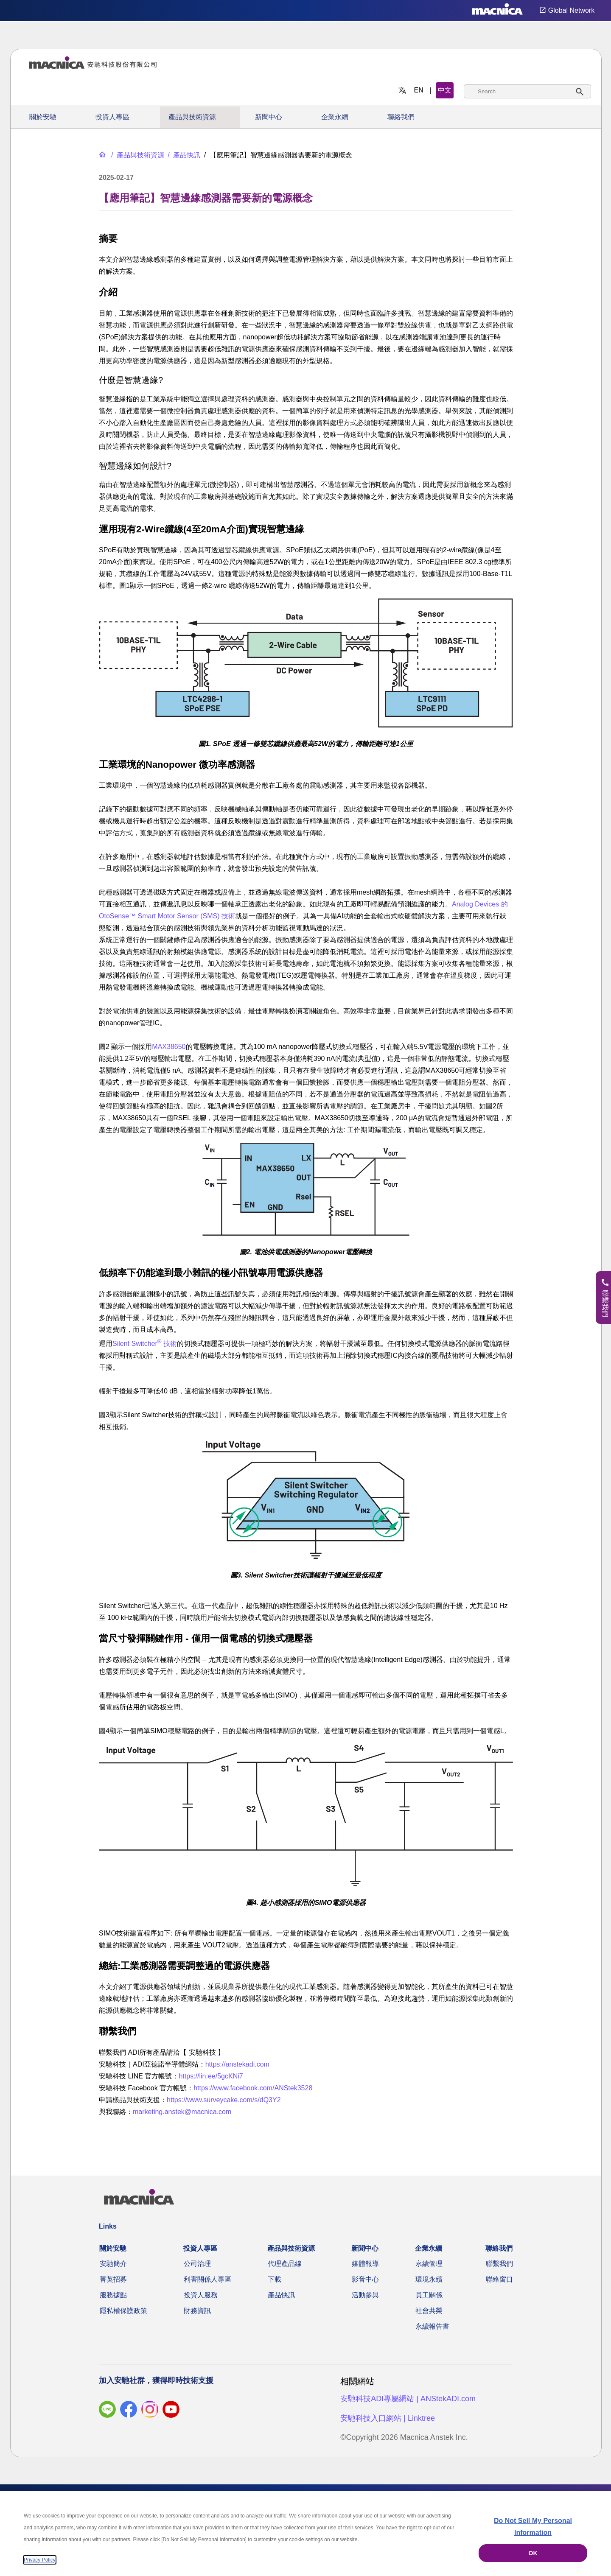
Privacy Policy (40, 2560)
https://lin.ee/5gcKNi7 (211, 2076)
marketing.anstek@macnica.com (182, 2111)
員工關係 (429, 2295)
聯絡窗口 (499, 2279)
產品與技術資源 (192, 116)
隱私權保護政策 (123, 2310)
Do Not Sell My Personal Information (533, 2526)
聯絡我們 (401, 116)
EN (418, 90)
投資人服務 (201, 2295)
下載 (274, 2279)
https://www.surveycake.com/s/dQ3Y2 (224, 2099)
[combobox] (527, 91)
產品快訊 (281, 2295)
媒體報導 (365, 2263)
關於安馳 (42, 116)
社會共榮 (429, 2310)
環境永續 (429, 2279)
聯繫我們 (499, 2263)
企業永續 (334, 116)
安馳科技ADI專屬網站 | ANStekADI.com (408, 2398)
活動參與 (365, 2295)
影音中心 (365, 2279)
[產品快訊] (183, 155)
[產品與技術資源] (136, 155)
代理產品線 (285, 2263)
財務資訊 (197, 2310)
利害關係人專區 (207, 2279)
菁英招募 (113, 2279)
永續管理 (429, 2263)
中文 (444, 90)
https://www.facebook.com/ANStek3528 (252, 2088)
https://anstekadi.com (237, 2064)
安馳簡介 (113, 2263)
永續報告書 (432, 2326)
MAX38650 (168, 1046)
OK (533, 2553)
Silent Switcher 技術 (144, 1343)
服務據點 (113, 2295)
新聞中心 (268, 116)
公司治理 (197, 2263)
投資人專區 (112, 116)
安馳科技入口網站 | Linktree (387, 2418)
